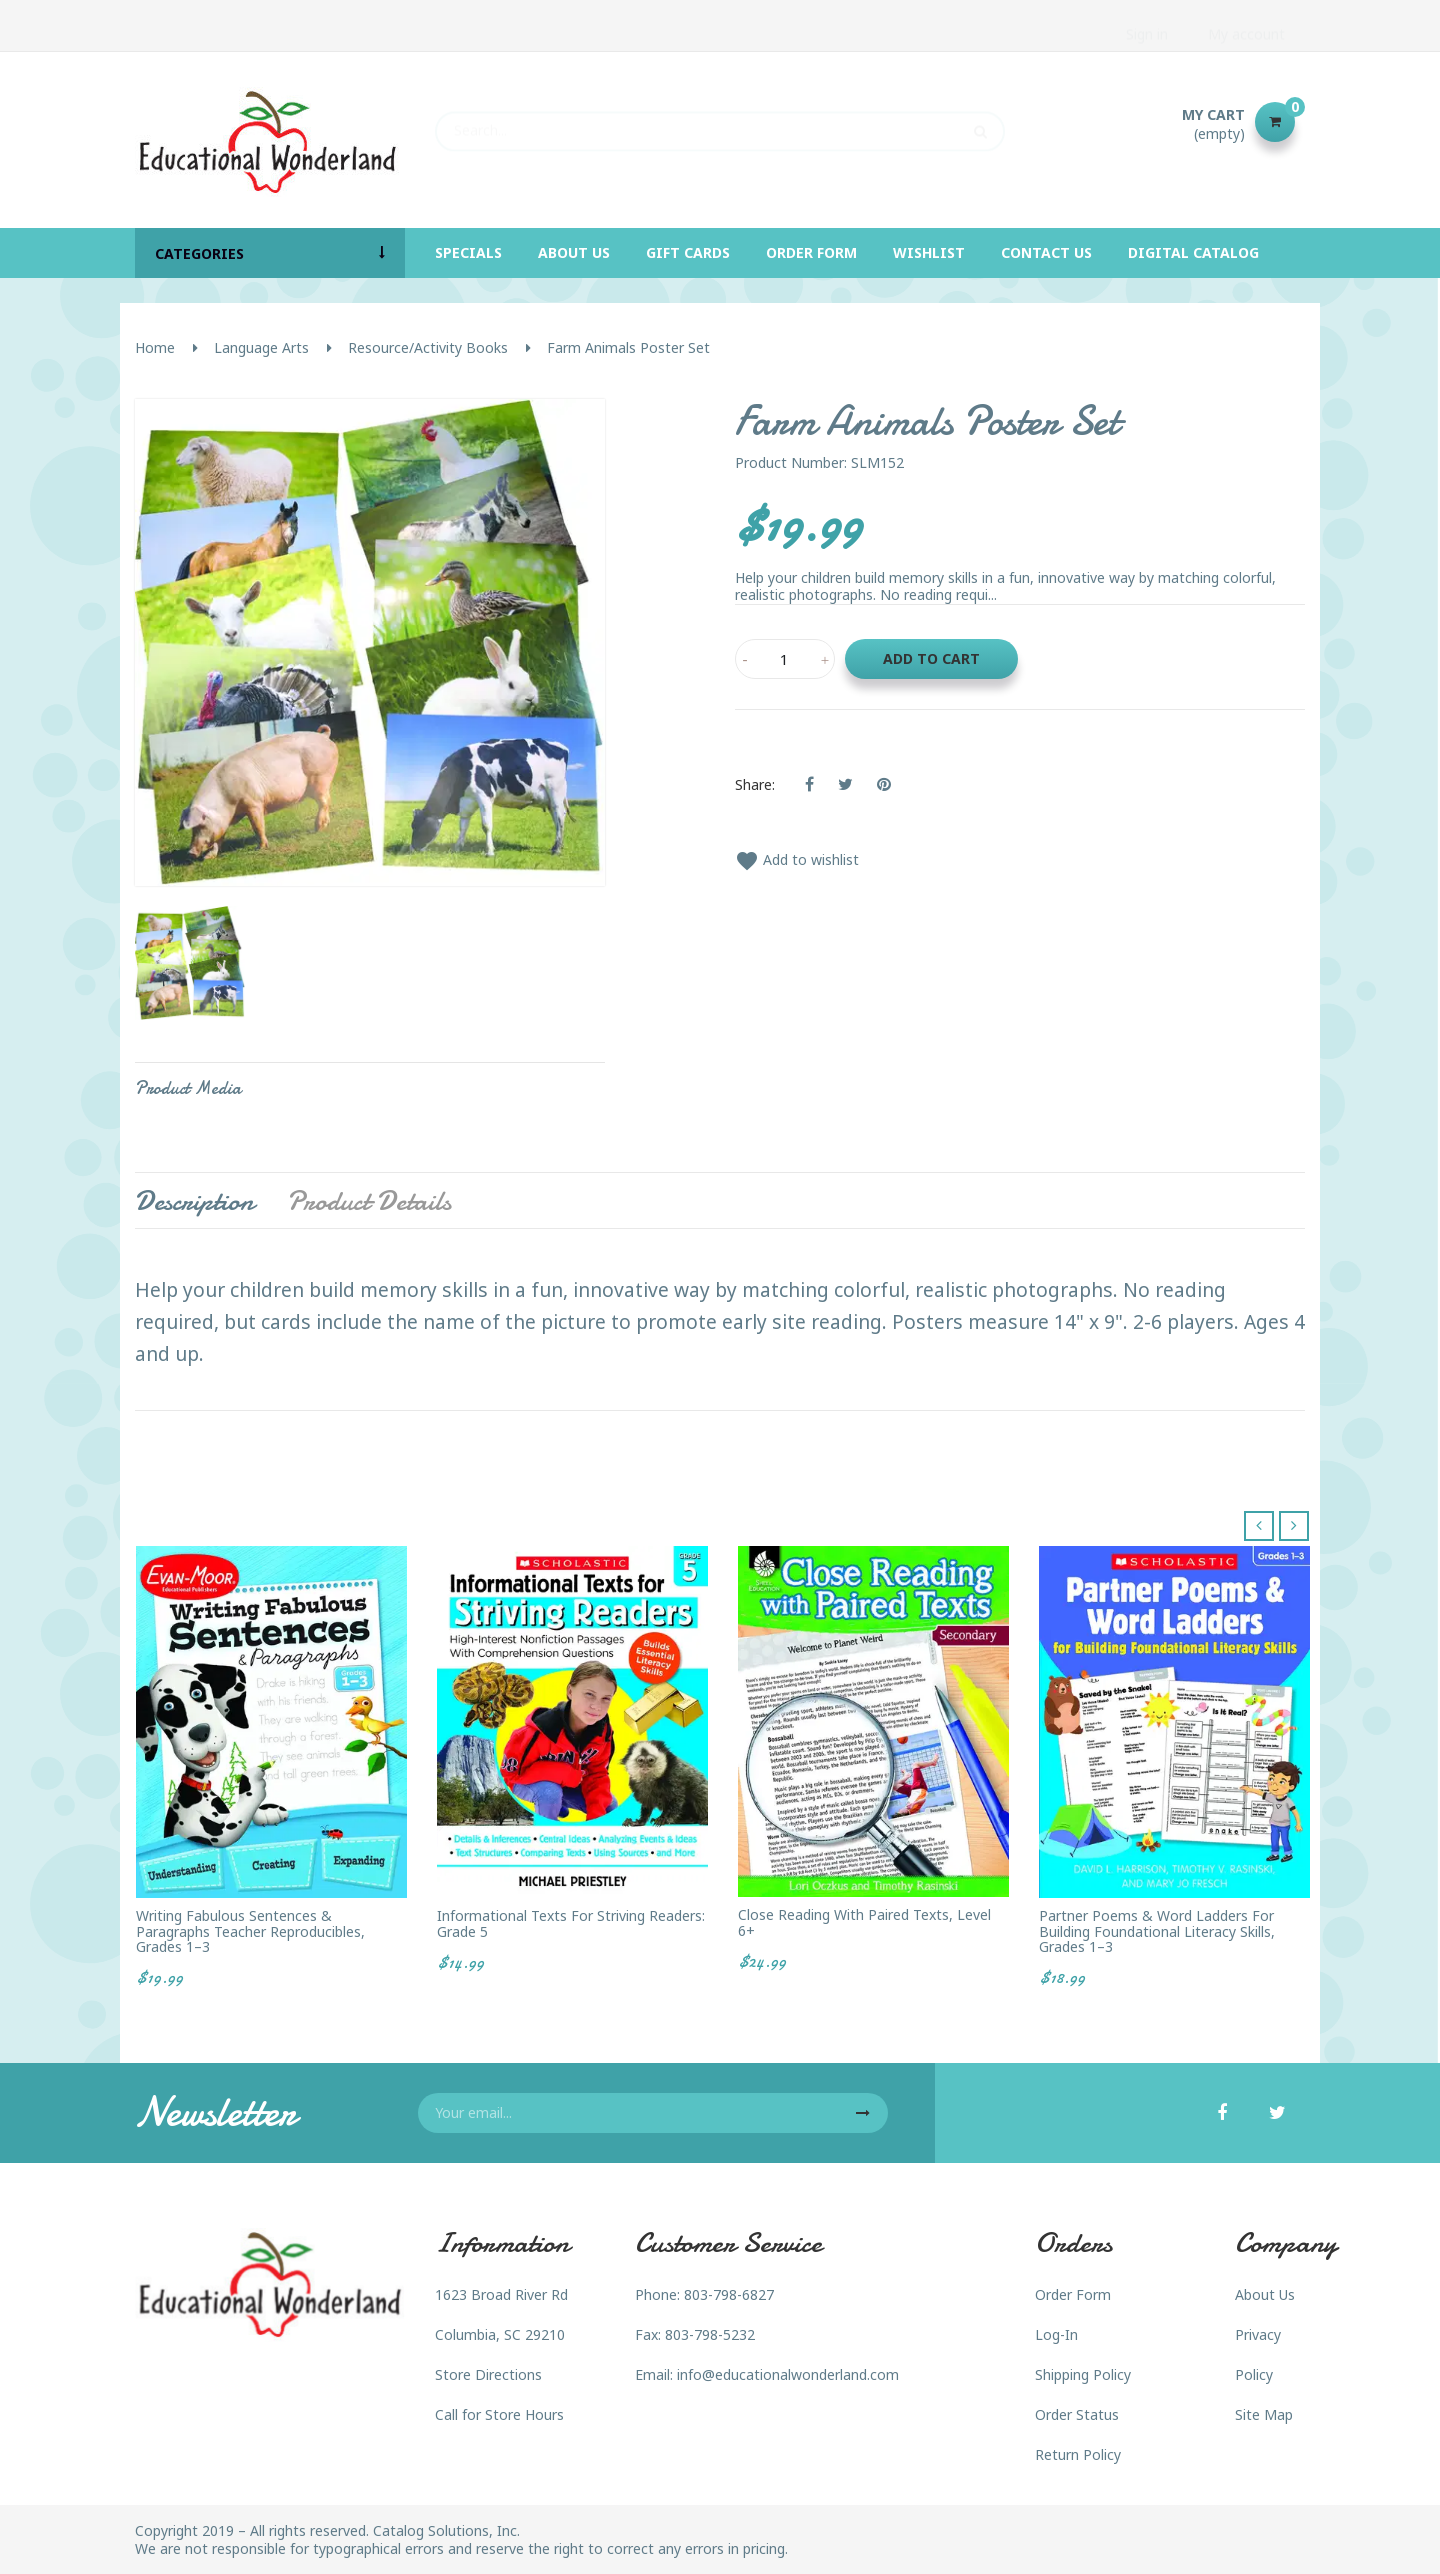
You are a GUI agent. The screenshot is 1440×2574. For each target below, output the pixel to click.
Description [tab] (194, 1201)
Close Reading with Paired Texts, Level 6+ (864, 1922)
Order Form (1073, 2294)
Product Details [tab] (369, 1201)
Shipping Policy (1083, 2374)
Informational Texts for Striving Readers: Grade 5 (571, 1923)
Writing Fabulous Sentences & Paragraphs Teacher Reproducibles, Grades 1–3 (250, 1931)
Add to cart (931, 658)
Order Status (1077, 2414)
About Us (1265, 2294)
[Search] (720, 122)
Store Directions (488, 2374)
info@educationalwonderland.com (788, 2374)
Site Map (1264, 2414)
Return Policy (1078, 2454)
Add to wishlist (797, 859)
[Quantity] (785, 659)
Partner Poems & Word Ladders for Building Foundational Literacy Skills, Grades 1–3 (1157, 1931)
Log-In (1056, 2334)
